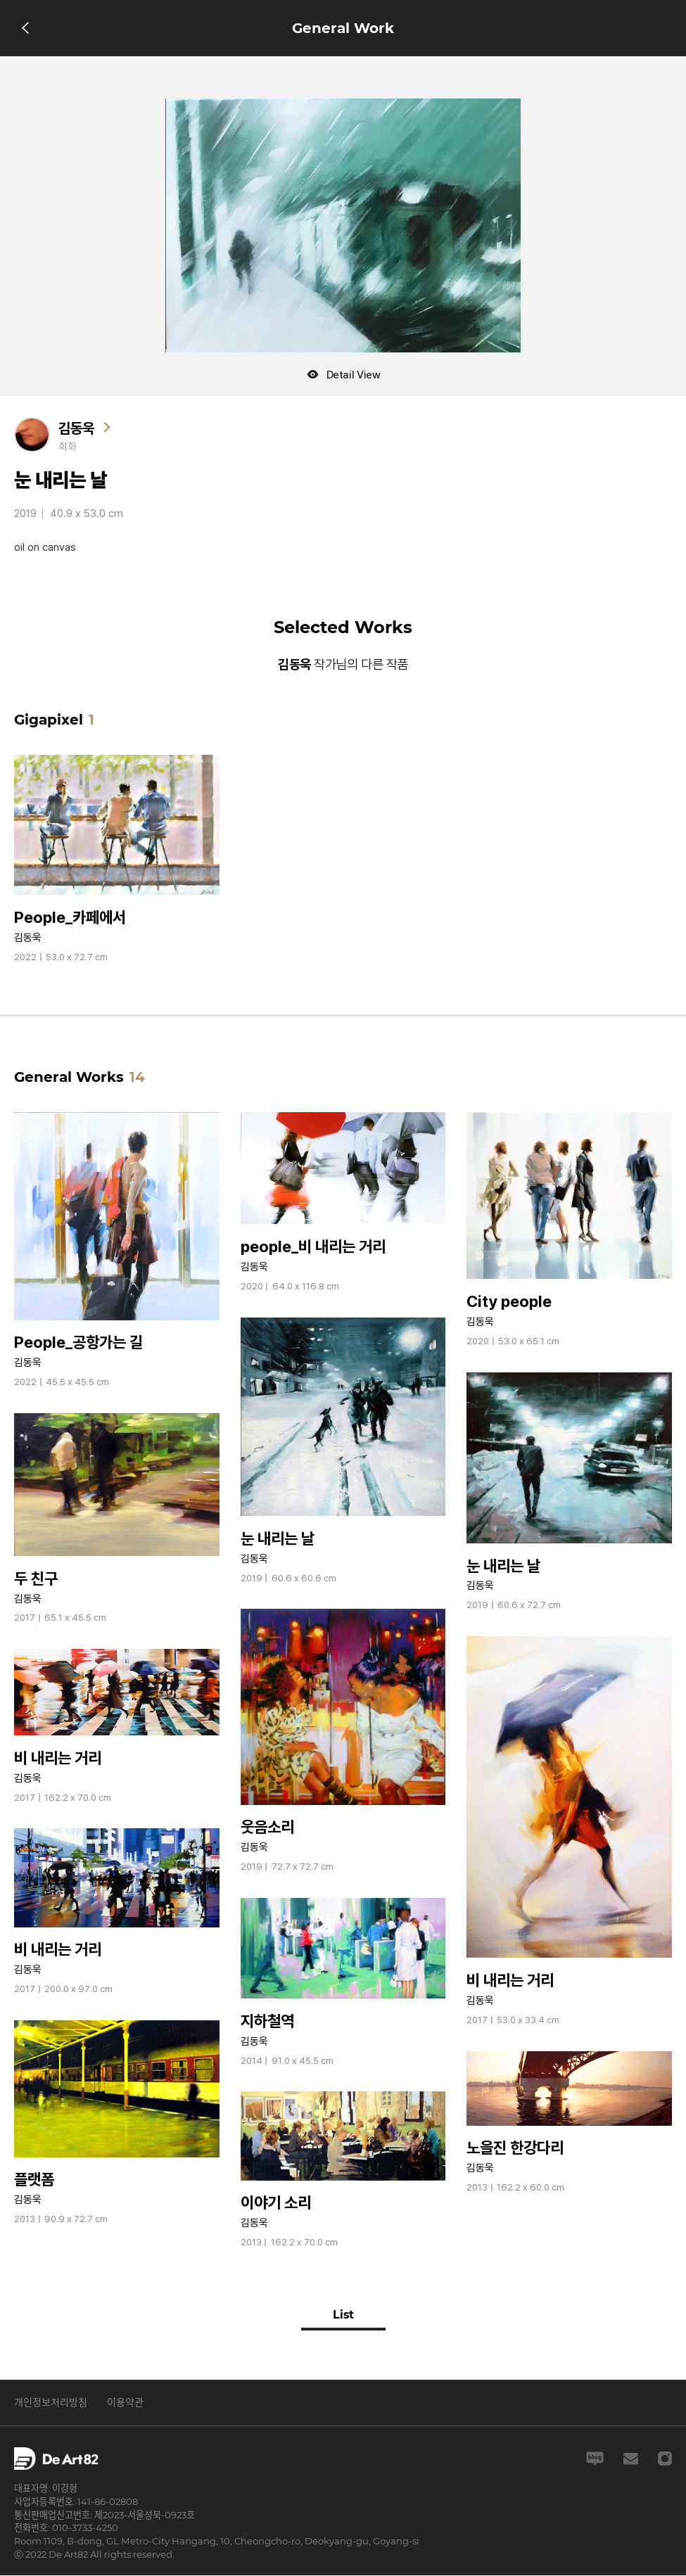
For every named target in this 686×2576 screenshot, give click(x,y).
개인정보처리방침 (50, 2403)
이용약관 (125, 2403)
